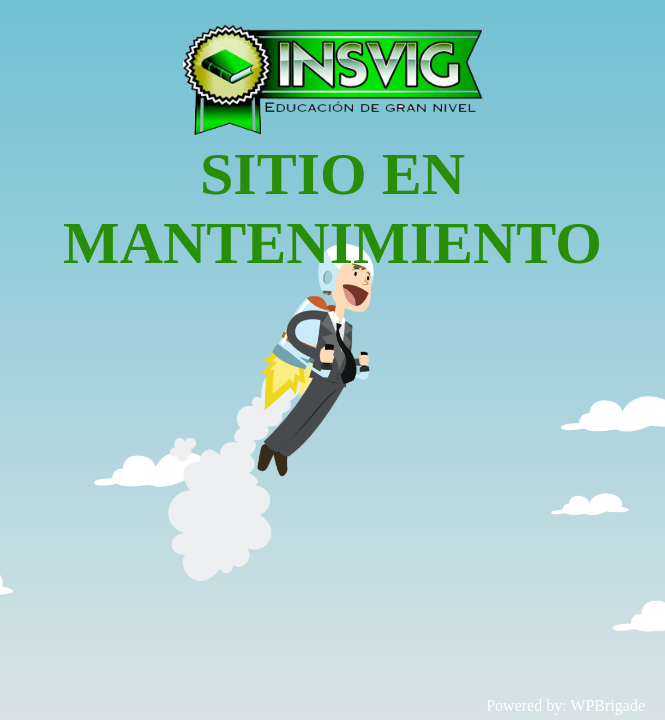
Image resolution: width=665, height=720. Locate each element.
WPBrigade (607, 705)
